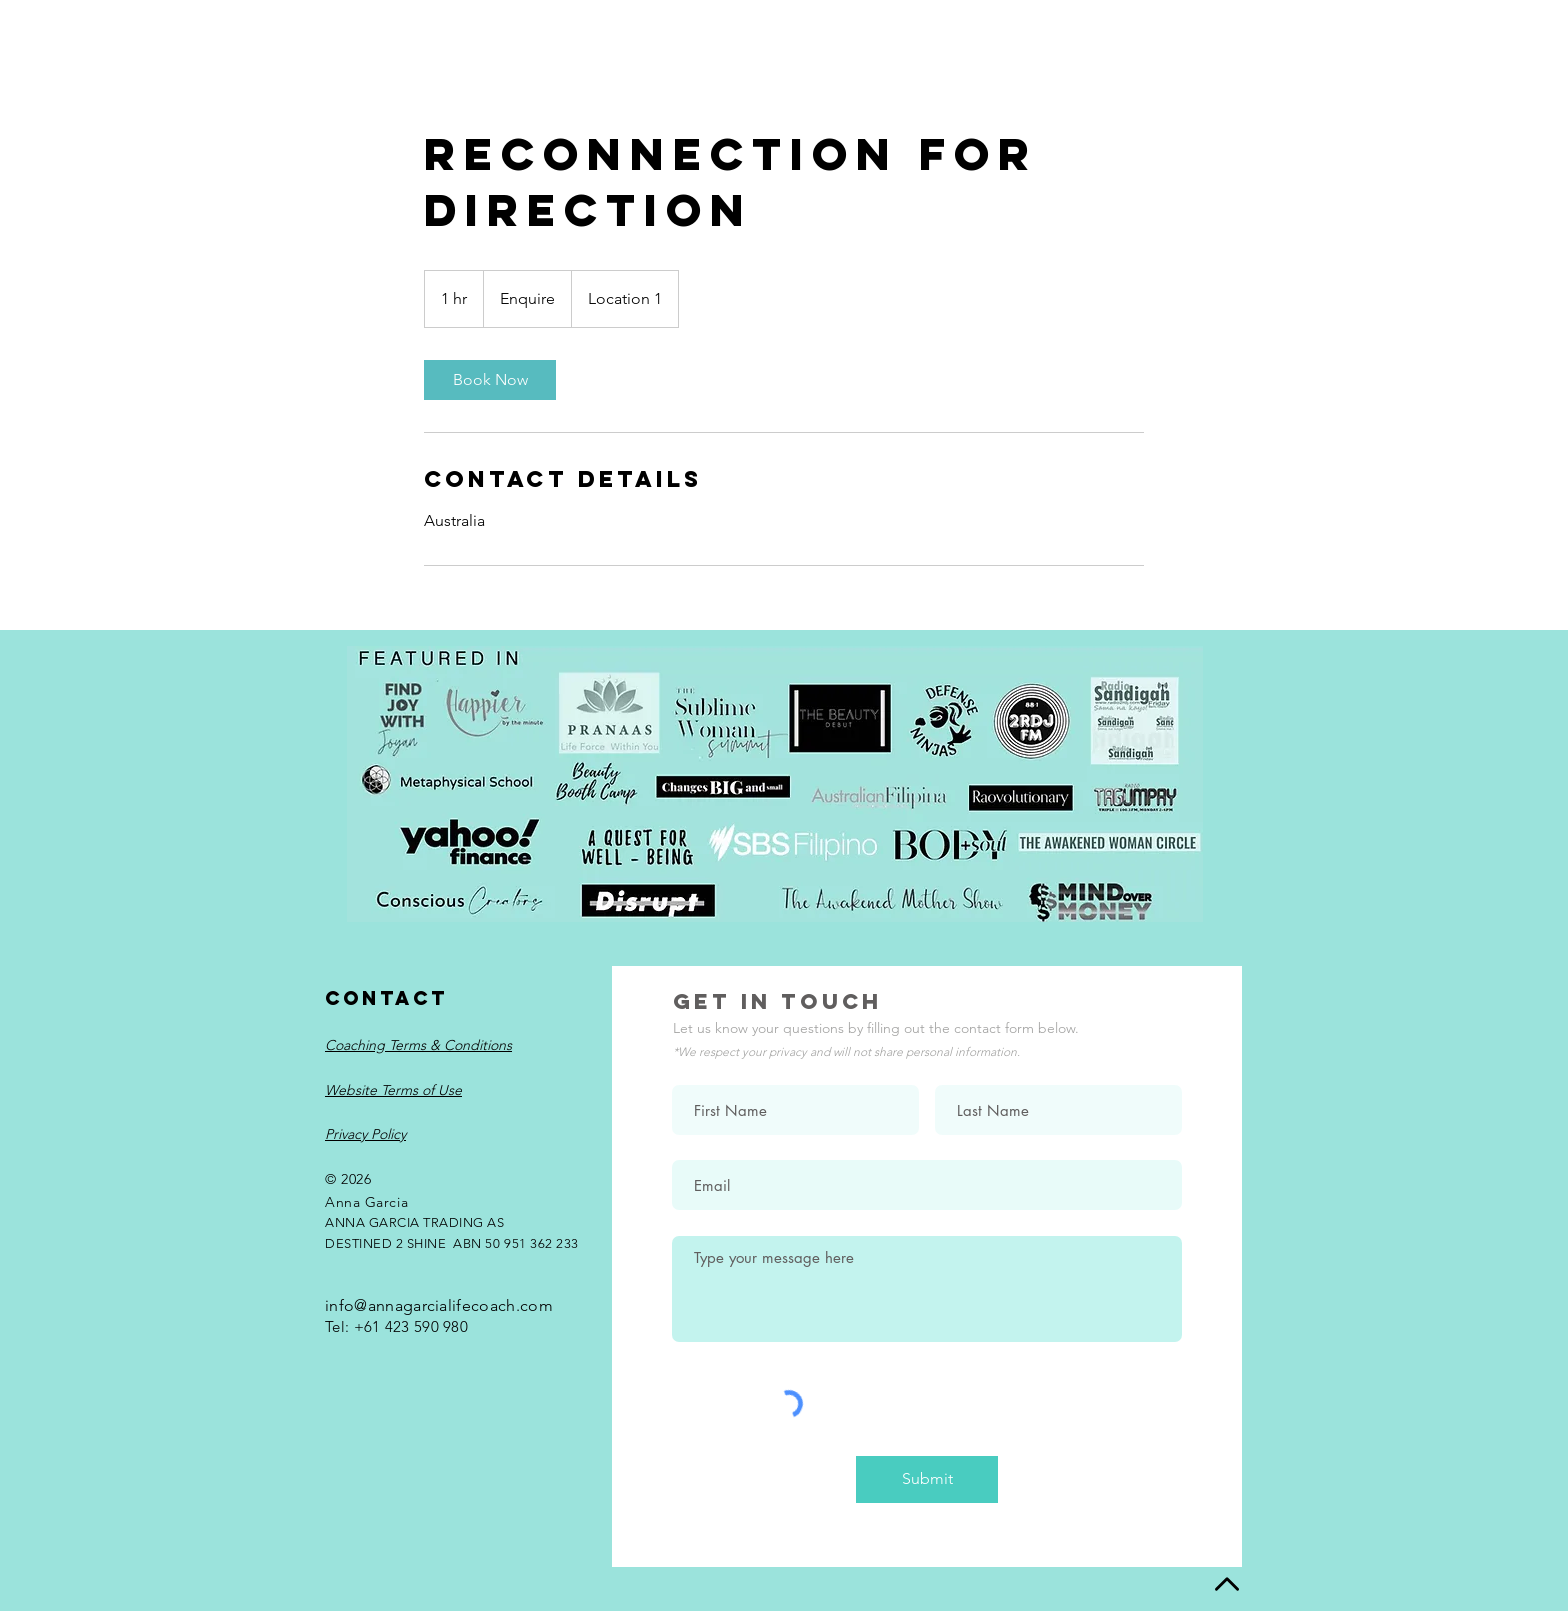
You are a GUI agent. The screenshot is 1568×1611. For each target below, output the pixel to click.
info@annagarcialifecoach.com (439, 1305)
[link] (490, 380)
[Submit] (927, 1479)
